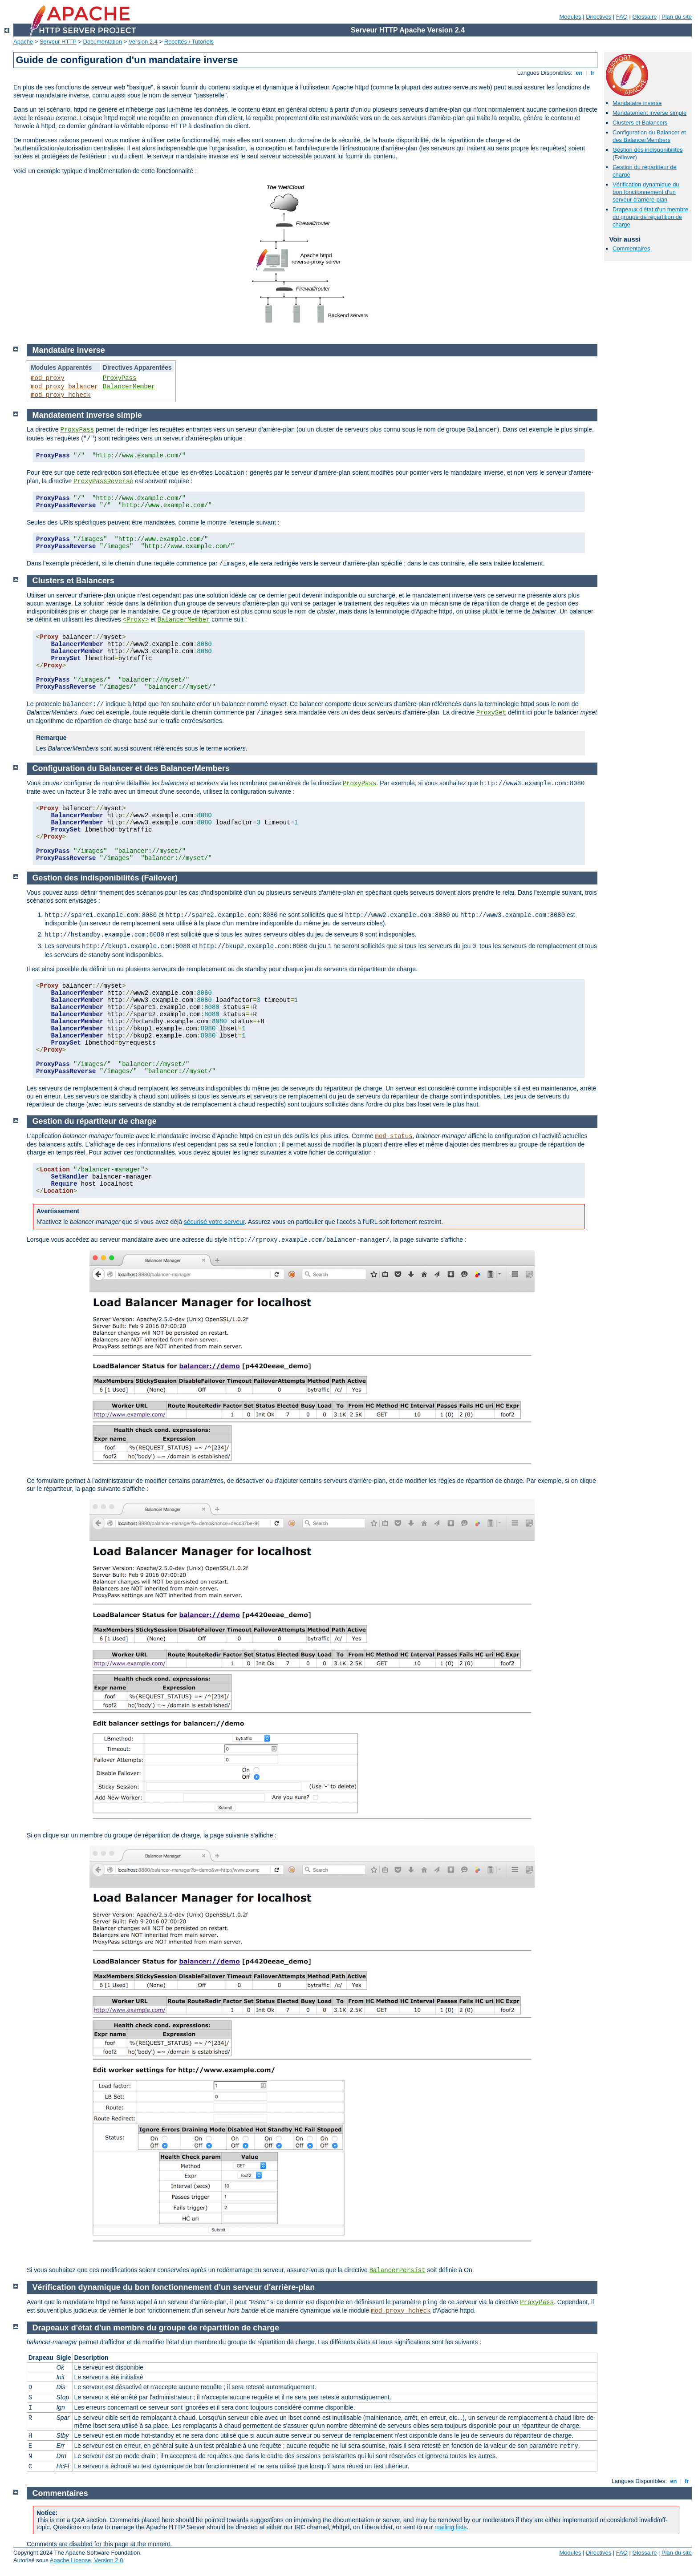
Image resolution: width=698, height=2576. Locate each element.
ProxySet (491, 712)
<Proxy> (136, 619)
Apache (23, 41)
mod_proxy (48, 378)
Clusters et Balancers (640, 122)
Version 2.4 (143, 41)
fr (593, 72)
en (579, 72)
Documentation (102, 41)
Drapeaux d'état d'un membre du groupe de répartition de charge (650, 217)
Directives (598, 16)
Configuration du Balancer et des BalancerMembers (649, 136)
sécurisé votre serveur (214, 1221)
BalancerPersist (397, 2270)
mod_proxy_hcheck (60, 395)
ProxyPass (120, 378)
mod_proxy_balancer (64, 386)
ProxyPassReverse (103, 481)
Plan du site (676, 16)
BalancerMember (129, 386)
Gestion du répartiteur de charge (94, 1121)
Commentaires (631, 248)
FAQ (622, 16)
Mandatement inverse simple (649, 112)
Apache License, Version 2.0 (86, 2560)
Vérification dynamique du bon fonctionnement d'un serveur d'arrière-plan (646, 192)
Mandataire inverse (637, 103)
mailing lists (450, 2527)
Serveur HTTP (58, 41)
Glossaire (645, 16)
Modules (570, 16)
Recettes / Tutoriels (189, 41)
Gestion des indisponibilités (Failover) (105, 877)
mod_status (394, 1136)
